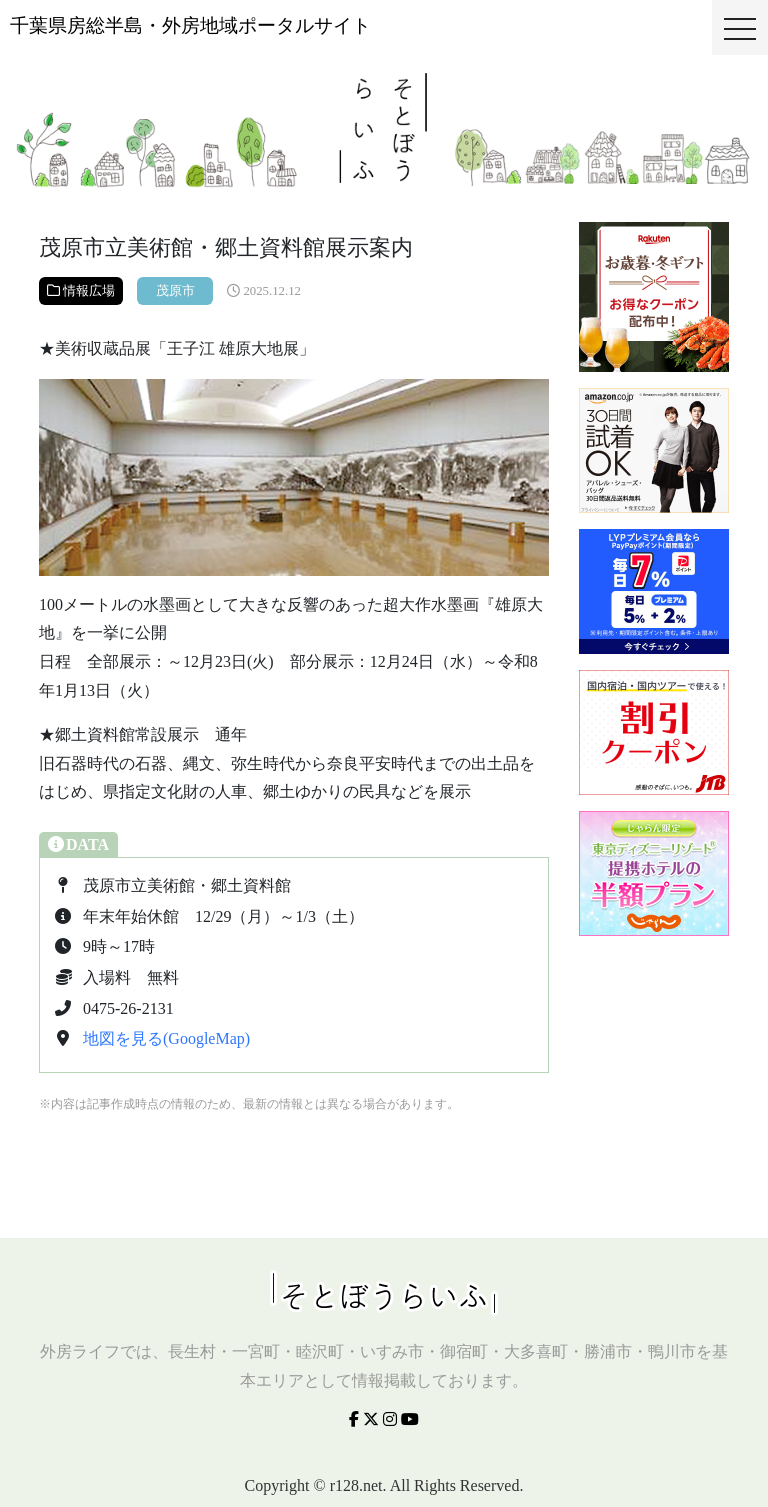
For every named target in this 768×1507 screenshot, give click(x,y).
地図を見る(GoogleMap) (166, 1038)
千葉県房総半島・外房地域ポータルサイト (190, 25)
